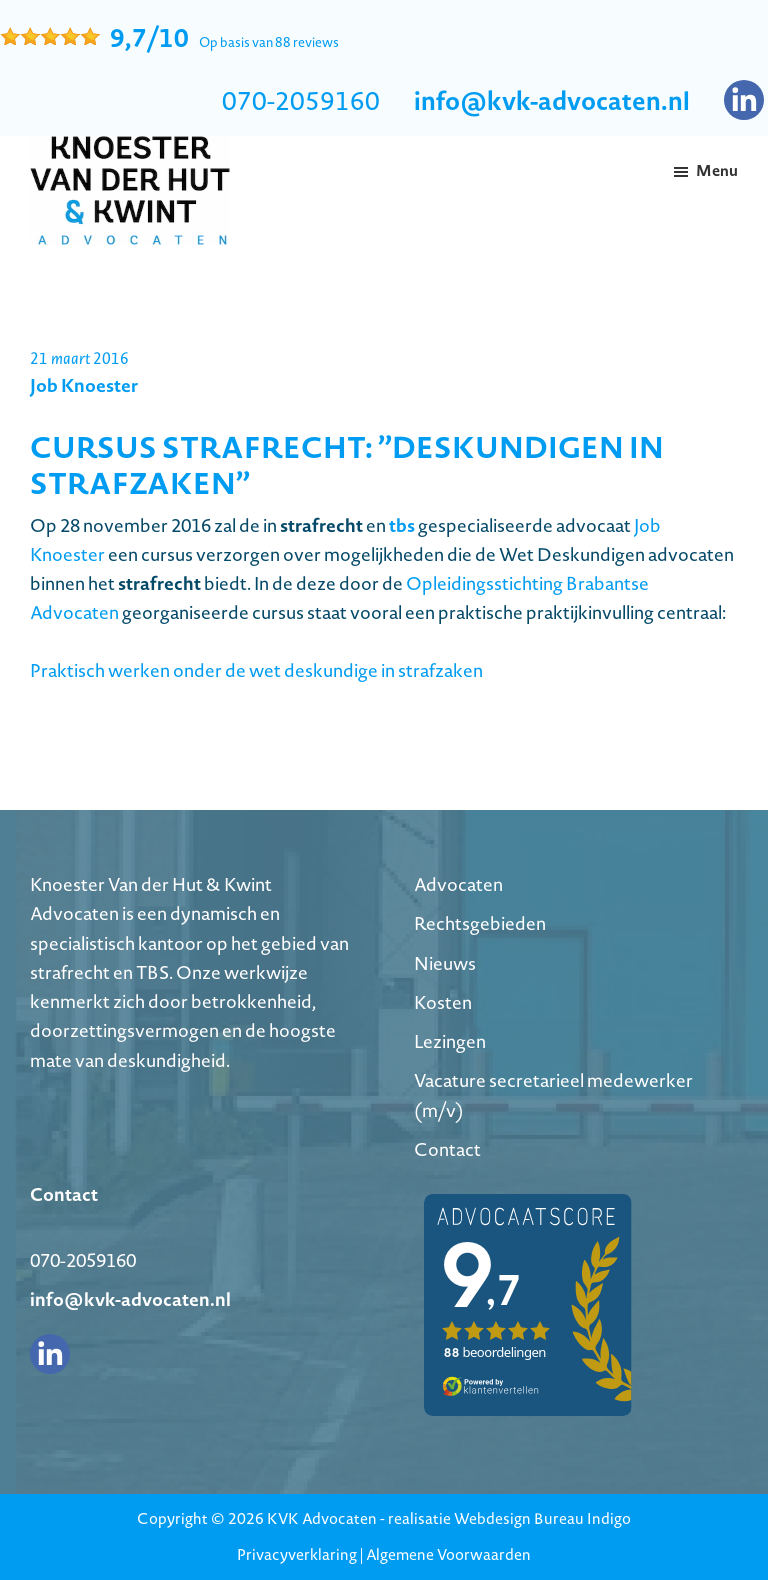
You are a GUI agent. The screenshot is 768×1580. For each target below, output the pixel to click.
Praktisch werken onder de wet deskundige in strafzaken (256, 670)
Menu (717, 170)
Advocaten (458, 884)
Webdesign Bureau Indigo (542, 1518)
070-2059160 (301, 101)
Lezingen (450, 1041)
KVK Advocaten (322, 1518)
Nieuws (445, 963)
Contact (447, 1149)
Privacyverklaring (297, 1554)
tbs (402, 525)
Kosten (443, 1002)
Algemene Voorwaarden (448, 1554)
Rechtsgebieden (480, 923)
